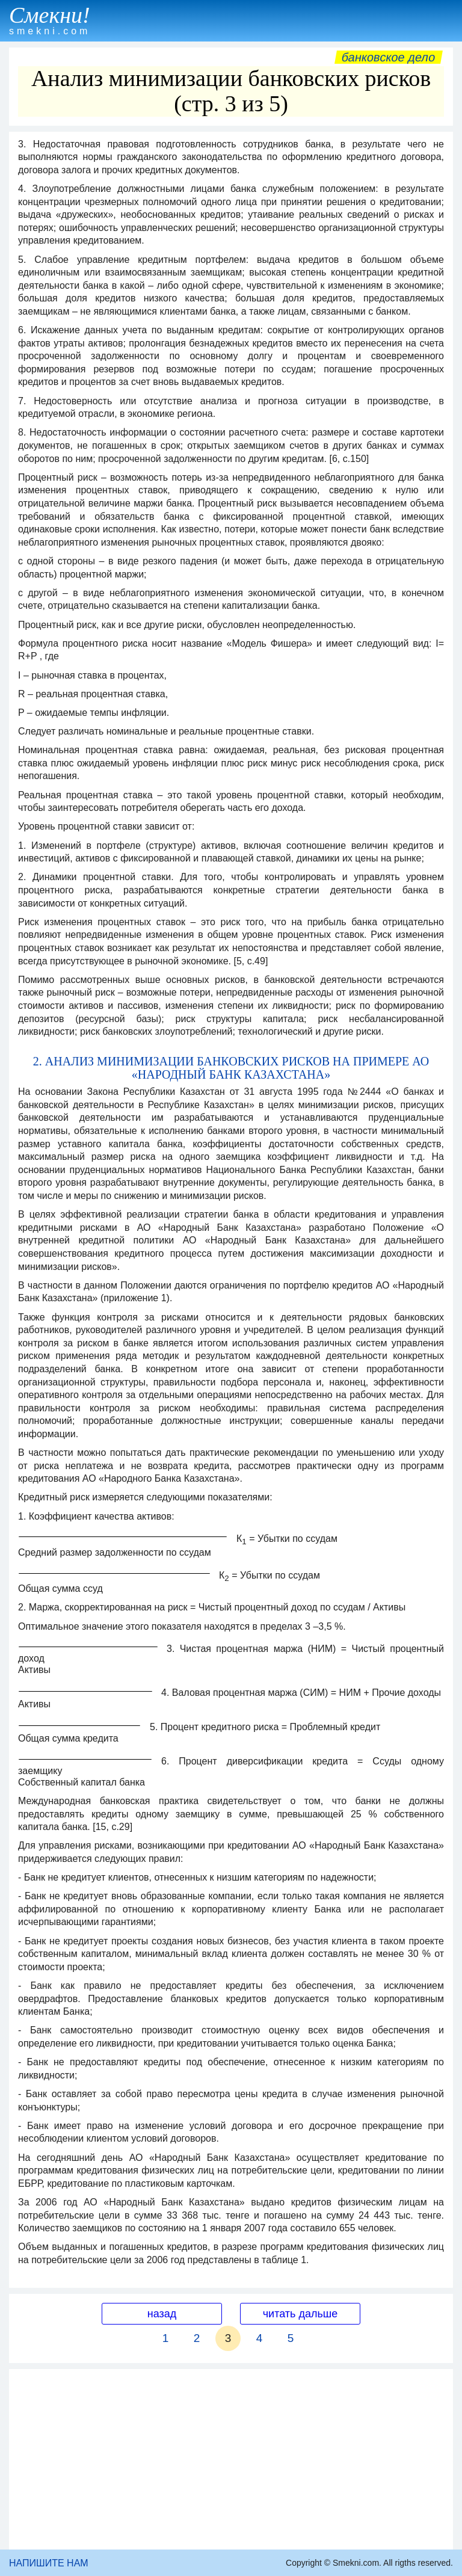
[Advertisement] (231, 2459)
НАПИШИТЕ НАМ (48, 2563)
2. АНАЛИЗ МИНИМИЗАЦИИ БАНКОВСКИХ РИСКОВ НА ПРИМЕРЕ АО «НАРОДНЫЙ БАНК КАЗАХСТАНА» (231, 1068)
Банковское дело (388, 57)
